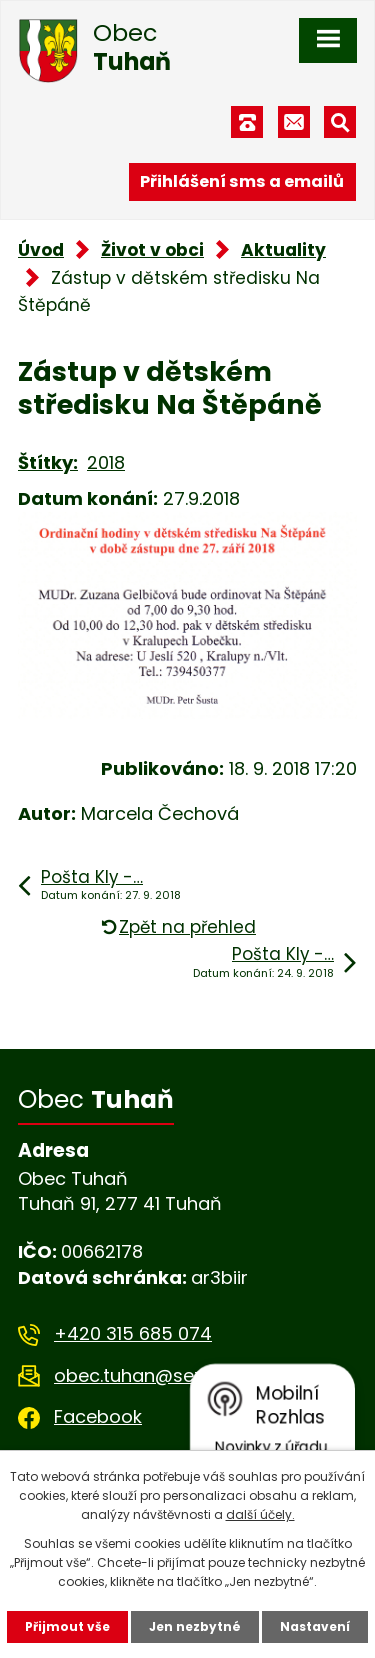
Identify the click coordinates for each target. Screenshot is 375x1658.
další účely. (260, 1514)
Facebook (98, 1416)
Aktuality (283, 250)
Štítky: (48, 462)
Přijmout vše (67, 1626)
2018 (106, 462)
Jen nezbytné (195, 1626)
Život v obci (152, 250)
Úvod (41, 250)
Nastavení (315, 1626)
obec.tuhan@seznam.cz (160, 1375)
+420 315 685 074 (133, 1333)
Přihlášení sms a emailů (242, 181)
